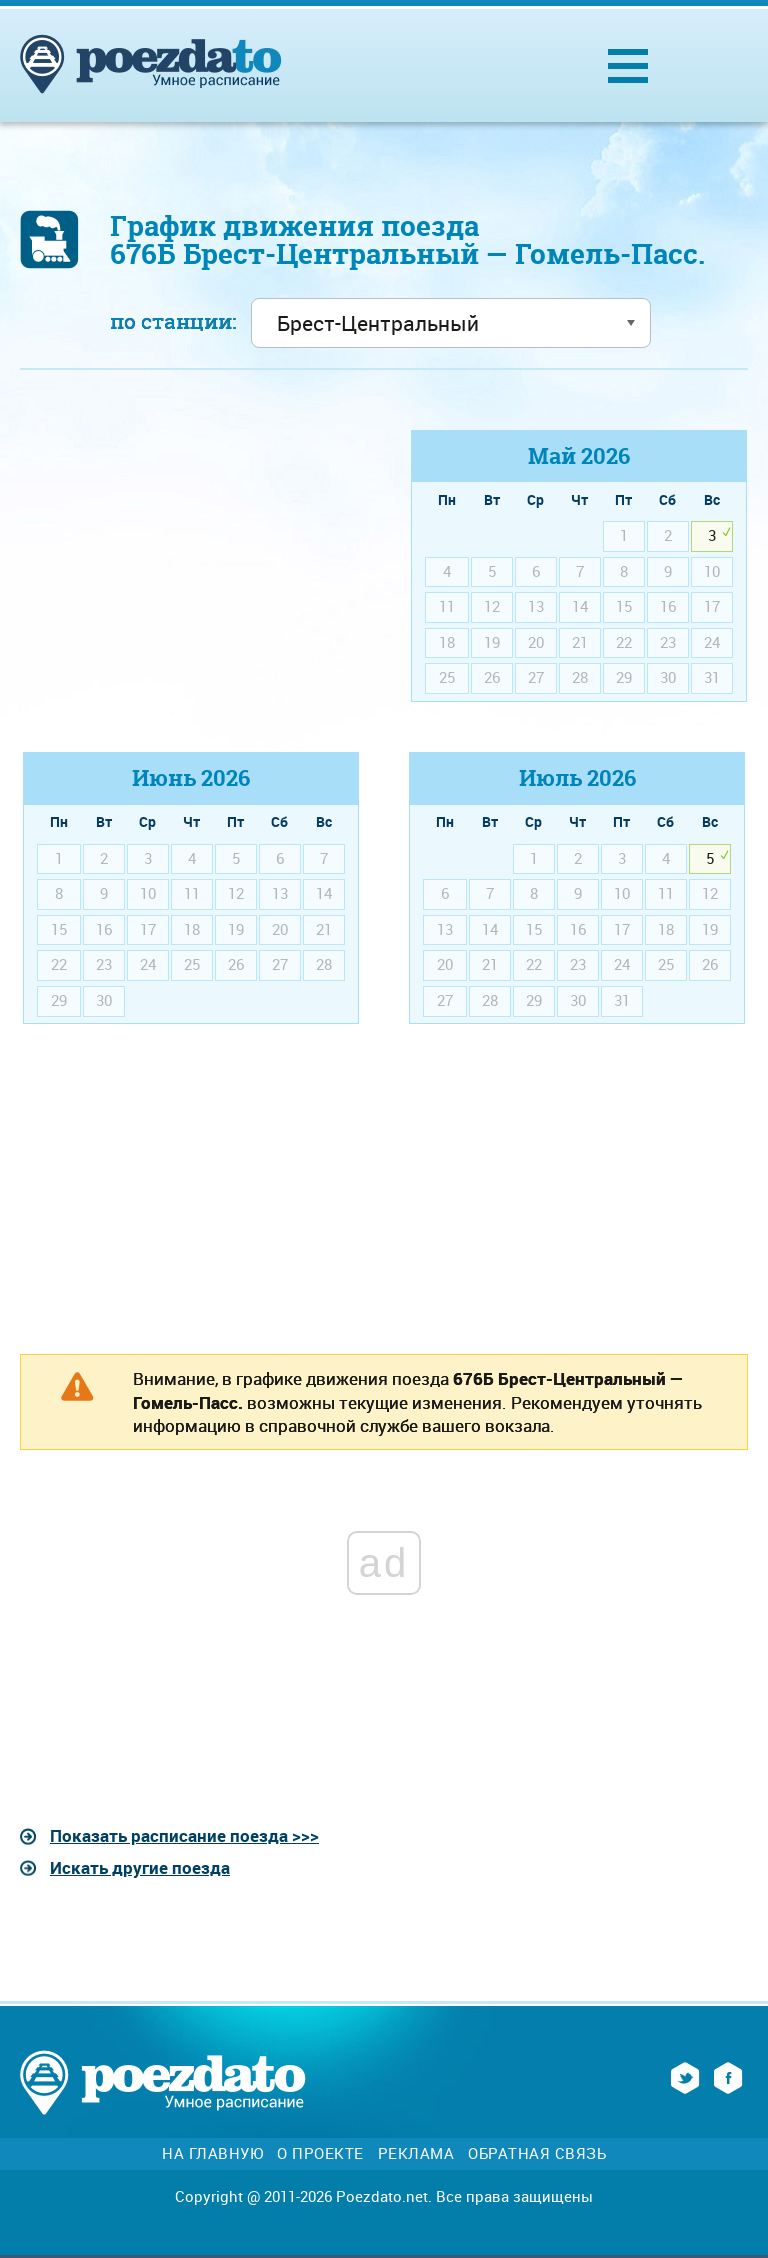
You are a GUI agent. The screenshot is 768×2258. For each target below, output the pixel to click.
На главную (212, 2153)
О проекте (320, 2153)
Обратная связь (537, 2153)
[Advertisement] (189, 570)
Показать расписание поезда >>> (184, 1835)
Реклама (416, 2153)
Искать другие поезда (140, 1867)
